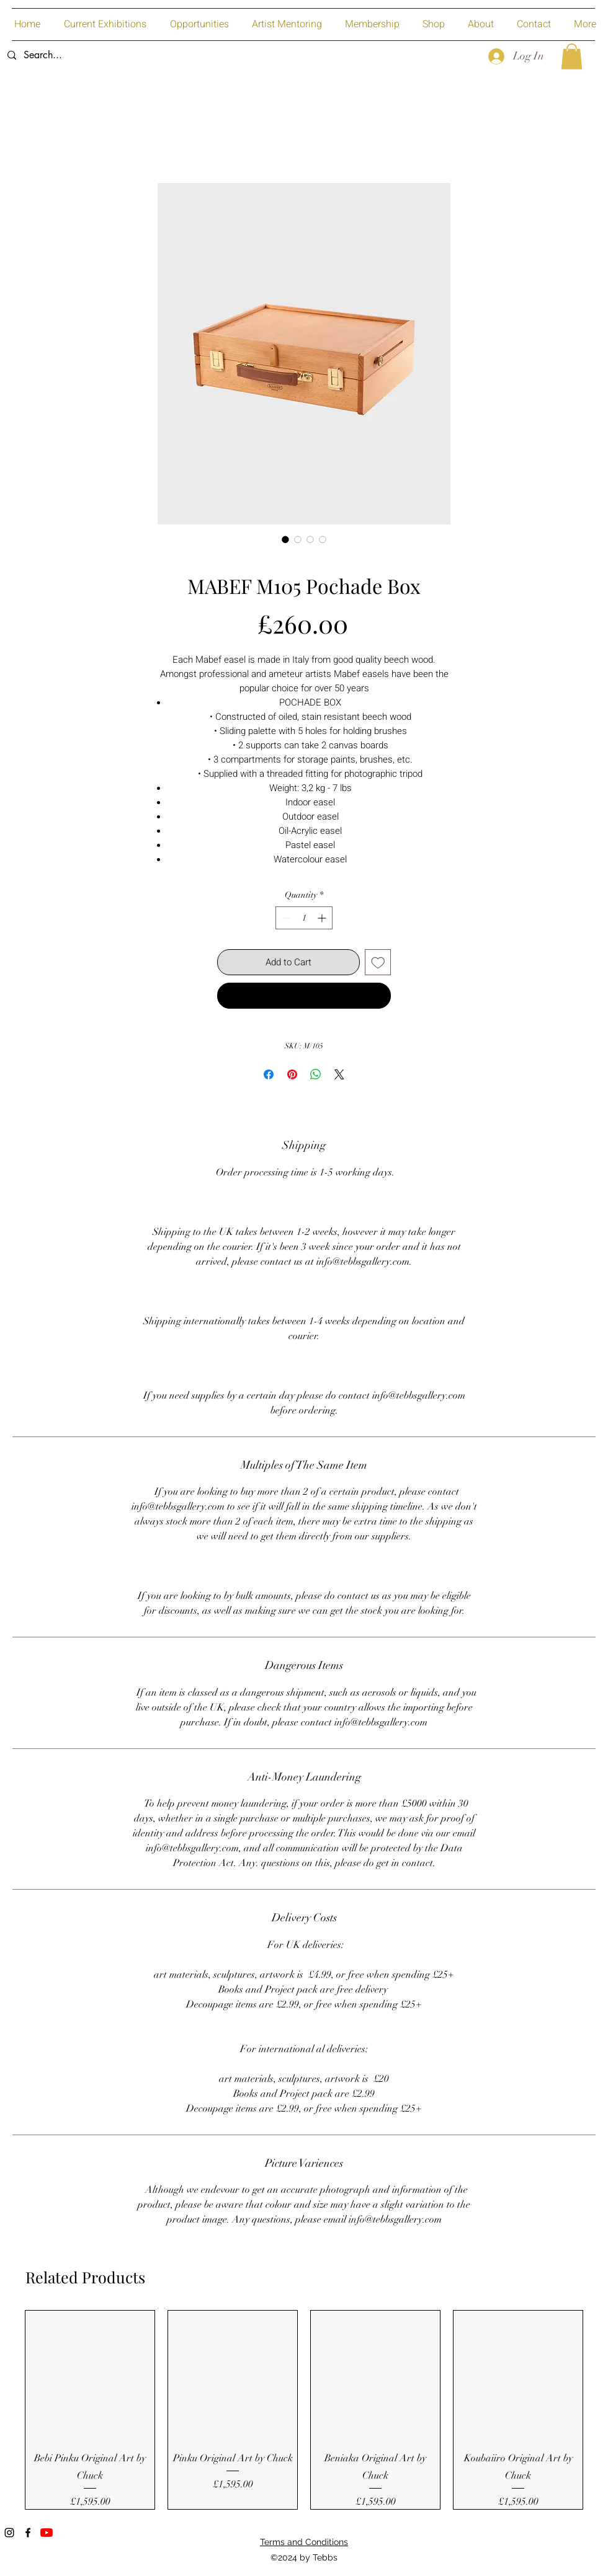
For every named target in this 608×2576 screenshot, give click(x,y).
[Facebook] (28, 2532)
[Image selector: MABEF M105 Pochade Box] (285, 539)
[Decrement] (285, 918)
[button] (572, 56)
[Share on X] (339, 1074)
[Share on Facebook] (268, 1074)
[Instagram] (9, 2532)
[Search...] (93, 55)
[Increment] (323, 918)
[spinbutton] (304, 918)
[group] (304, 2410)
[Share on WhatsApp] (315, 1074)
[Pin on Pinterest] (292, 1074)
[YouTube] (46, 2532)
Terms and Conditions (304, 2542)
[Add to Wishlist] (378, 962)
